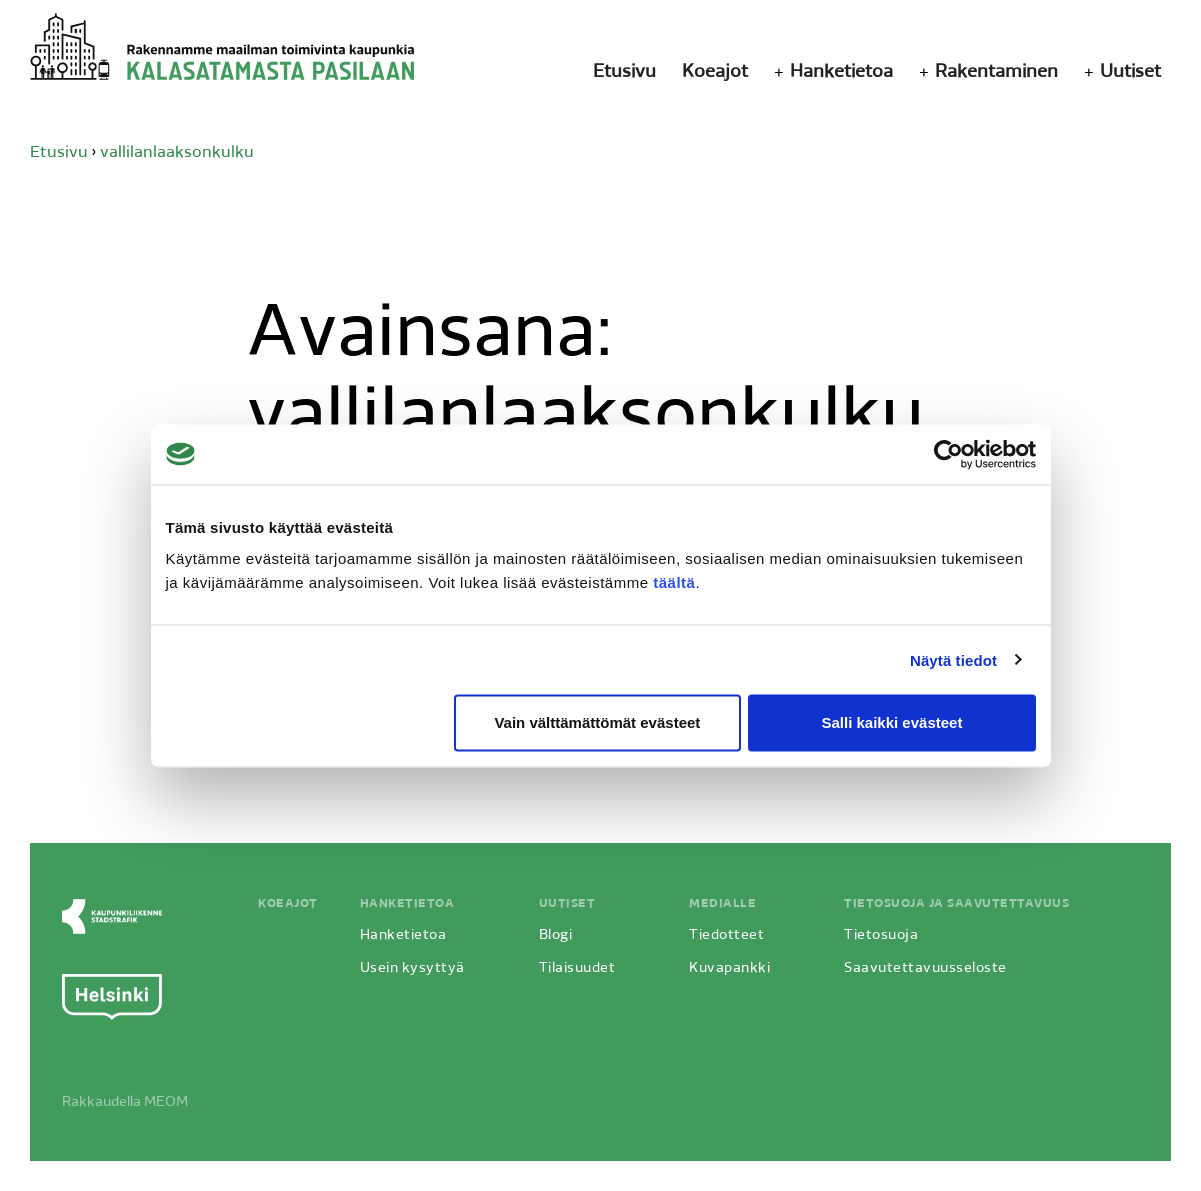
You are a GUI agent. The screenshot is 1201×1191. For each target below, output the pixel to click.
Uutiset (1130, 72)
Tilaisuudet (577, 968)
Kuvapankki (729, 968)
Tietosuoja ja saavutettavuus (956, 904)
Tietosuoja (881, 935)
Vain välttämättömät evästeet (597, 722)
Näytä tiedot (953, 659)
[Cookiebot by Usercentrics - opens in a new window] (948, 454)
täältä (674, 582)
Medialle (722, 904)
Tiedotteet (726, 935)
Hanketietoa (841, 72)
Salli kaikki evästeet (891, 722)
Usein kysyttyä (412, 968)
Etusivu (624, 72)
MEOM (166, 1102)
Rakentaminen (996, 72)
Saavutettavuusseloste (925, 968)
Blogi (556, 935)
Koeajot (715, 72)
